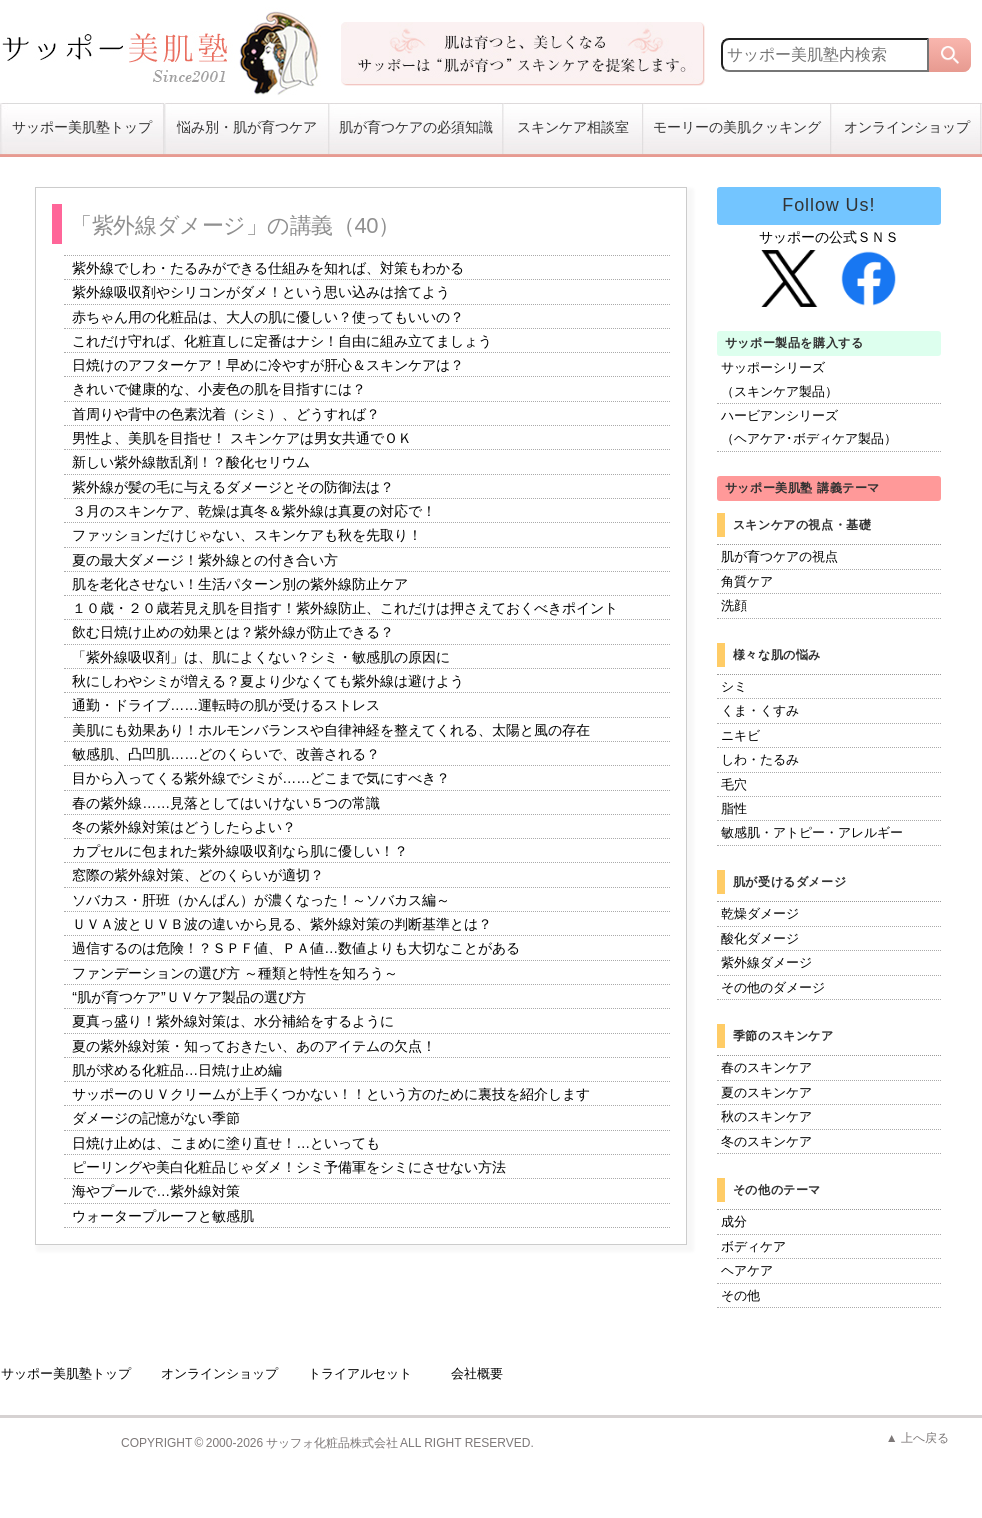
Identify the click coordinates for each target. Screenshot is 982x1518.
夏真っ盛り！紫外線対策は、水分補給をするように (233, 1022)
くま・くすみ (760, 710)
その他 (740, 1295)
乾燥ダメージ (760, 913)
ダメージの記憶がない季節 (156, 1119)
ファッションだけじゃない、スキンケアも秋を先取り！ (247, 536)
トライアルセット (360, 1373)
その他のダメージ (773, 987)
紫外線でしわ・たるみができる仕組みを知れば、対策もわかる (268, 268)
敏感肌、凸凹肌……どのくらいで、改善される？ (226, 754)
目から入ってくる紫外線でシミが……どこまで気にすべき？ (261, 779)
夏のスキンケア (766, 1092)
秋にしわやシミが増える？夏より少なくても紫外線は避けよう (268, 681)
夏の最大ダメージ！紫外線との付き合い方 (205, 560)
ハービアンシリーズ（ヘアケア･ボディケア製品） (809, 427)
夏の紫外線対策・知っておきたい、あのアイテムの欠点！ (254, 1046)
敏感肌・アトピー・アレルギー (812, 832)
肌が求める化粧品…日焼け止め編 (177, 1070)
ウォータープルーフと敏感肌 (163, 1216)
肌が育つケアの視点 (779, 556)
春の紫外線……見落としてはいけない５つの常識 (226, 803)
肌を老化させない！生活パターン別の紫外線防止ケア (240, 584)
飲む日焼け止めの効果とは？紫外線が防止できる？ (233, 633)
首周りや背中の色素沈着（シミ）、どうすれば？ (226, 414)
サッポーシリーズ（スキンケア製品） (779, 379)
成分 (734, 1221)
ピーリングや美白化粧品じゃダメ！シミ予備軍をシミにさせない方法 (289, 1167)
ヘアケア (747, 1270)
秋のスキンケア (766, 1116)
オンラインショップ (907, 127)
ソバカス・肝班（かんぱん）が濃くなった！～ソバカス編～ (261, 900)
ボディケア (753, 1246)
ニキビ (740, 735)
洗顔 (734, 605)
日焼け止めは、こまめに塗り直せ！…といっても (226, 1143)
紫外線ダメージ (766, 962)
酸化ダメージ (760, 938)
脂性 (734, 808)
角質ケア (747, 581)
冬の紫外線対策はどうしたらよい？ (184, 827)
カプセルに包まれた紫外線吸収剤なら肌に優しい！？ (240, 851)
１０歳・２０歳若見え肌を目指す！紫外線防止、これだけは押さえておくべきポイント (345, 608)
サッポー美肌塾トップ (82, 127)
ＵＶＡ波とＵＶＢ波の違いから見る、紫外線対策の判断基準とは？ (282, 924)
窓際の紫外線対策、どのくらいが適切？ (198, 876)
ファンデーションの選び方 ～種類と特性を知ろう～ (235, 973)
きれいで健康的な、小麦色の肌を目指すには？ (219, 390)
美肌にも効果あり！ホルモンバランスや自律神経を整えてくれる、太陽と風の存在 (331, 730)
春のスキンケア (766, 1067)
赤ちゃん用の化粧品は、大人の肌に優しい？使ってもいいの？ (268, 317)
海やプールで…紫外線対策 (156, 1192)
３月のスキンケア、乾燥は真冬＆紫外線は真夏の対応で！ (254, 511)
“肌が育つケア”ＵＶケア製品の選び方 (188, 997)
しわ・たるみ (760, 759)
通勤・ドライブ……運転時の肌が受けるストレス (226, 706)
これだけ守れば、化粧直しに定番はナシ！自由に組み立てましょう (282, 341)
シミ (734, 686)
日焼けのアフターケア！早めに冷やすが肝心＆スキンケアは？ (268, 365)
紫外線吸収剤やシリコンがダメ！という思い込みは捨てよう (261, 293)
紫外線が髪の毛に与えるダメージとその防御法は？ (233, 487)
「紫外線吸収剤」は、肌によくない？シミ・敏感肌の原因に (261, 657)
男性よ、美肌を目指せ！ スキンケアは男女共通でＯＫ (242, 438)
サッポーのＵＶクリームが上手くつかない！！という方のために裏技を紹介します (331, 1094)
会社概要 (477, 1373)
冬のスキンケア (766, 1141)
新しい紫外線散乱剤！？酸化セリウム (191, 463)
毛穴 (734, 784)
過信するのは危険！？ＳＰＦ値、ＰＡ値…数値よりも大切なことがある (296, 949)
